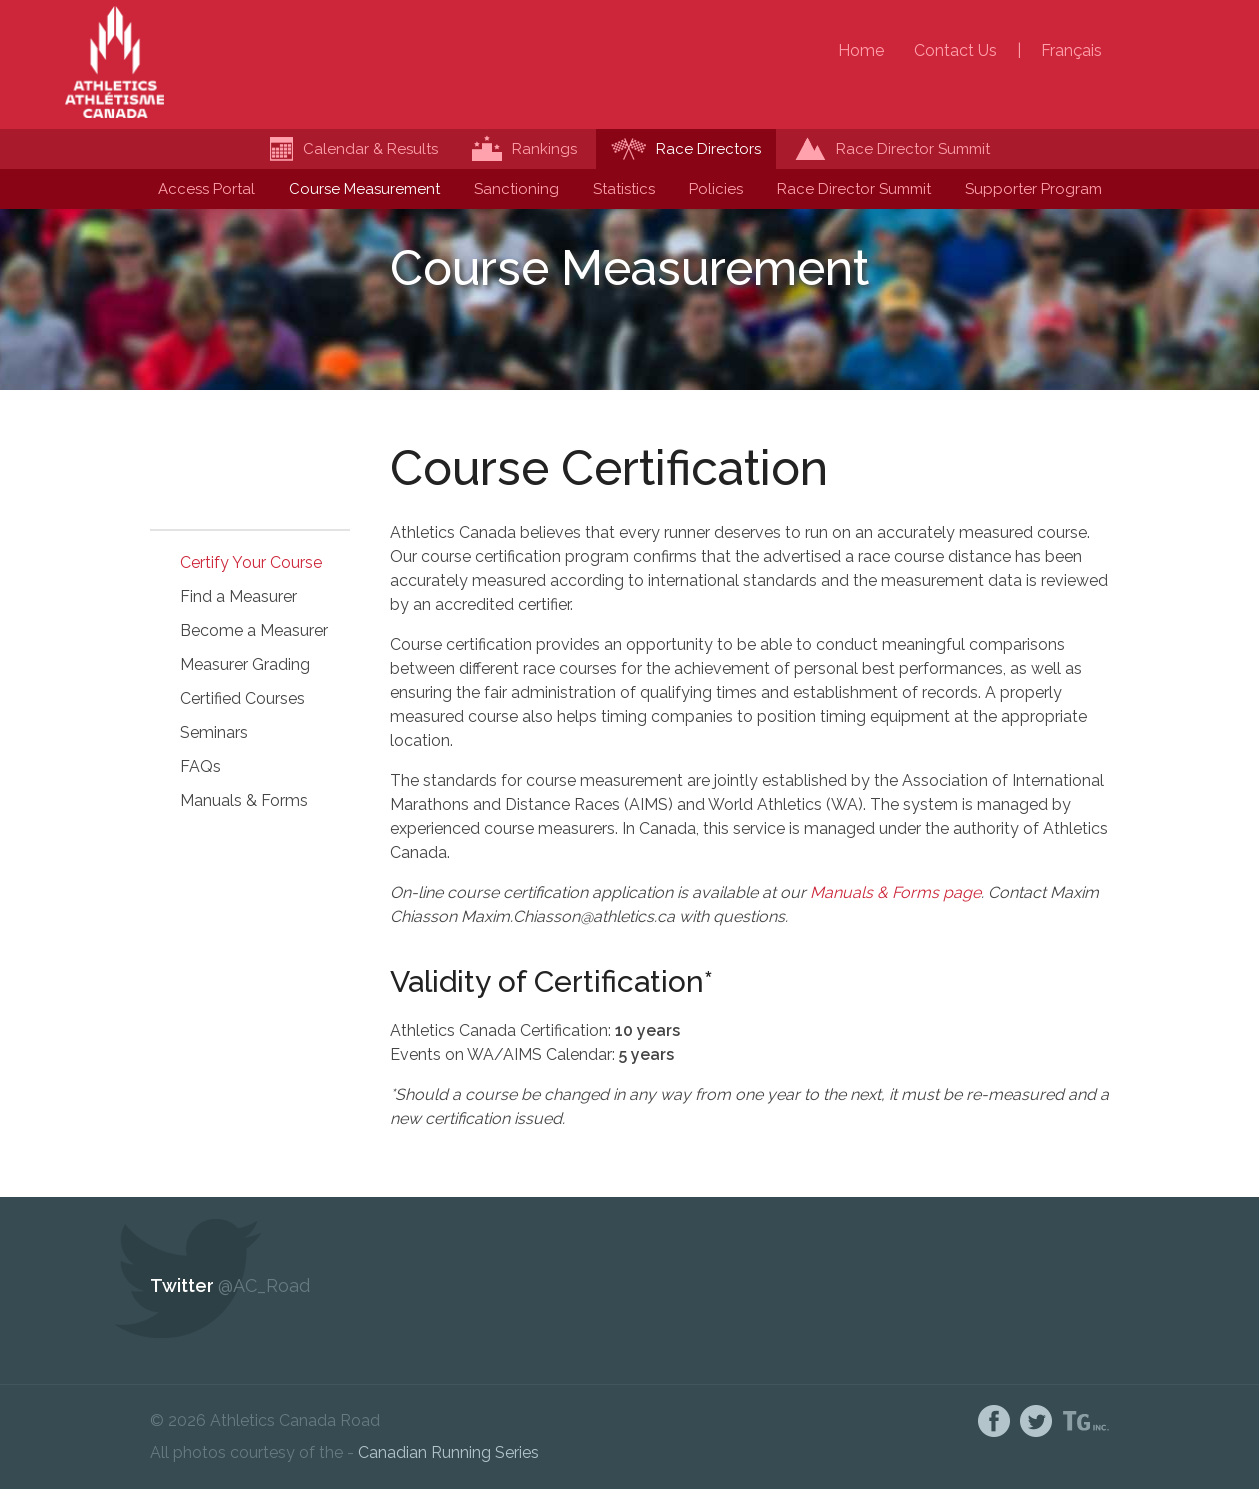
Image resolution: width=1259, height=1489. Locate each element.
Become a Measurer (254, 630)
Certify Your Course (251, 562)
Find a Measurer (238, 596)
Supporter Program (1033, 189)
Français (1071, 50)
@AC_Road (264, 1285)
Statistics (624, 189)
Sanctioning (516, 189)
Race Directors (686, 149)
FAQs (200, 766)
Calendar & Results (354, 149)
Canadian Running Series (448, 1452)
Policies (716, 189)
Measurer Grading (245, 664)
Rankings (524, 149)
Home (861, 50)
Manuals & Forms (244, 800)
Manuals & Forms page (895, 892)
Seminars (214, 732)
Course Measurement (364, 189)
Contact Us (955, 50)
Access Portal (206, 189)
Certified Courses (242, 698)
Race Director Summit (854, 189)
